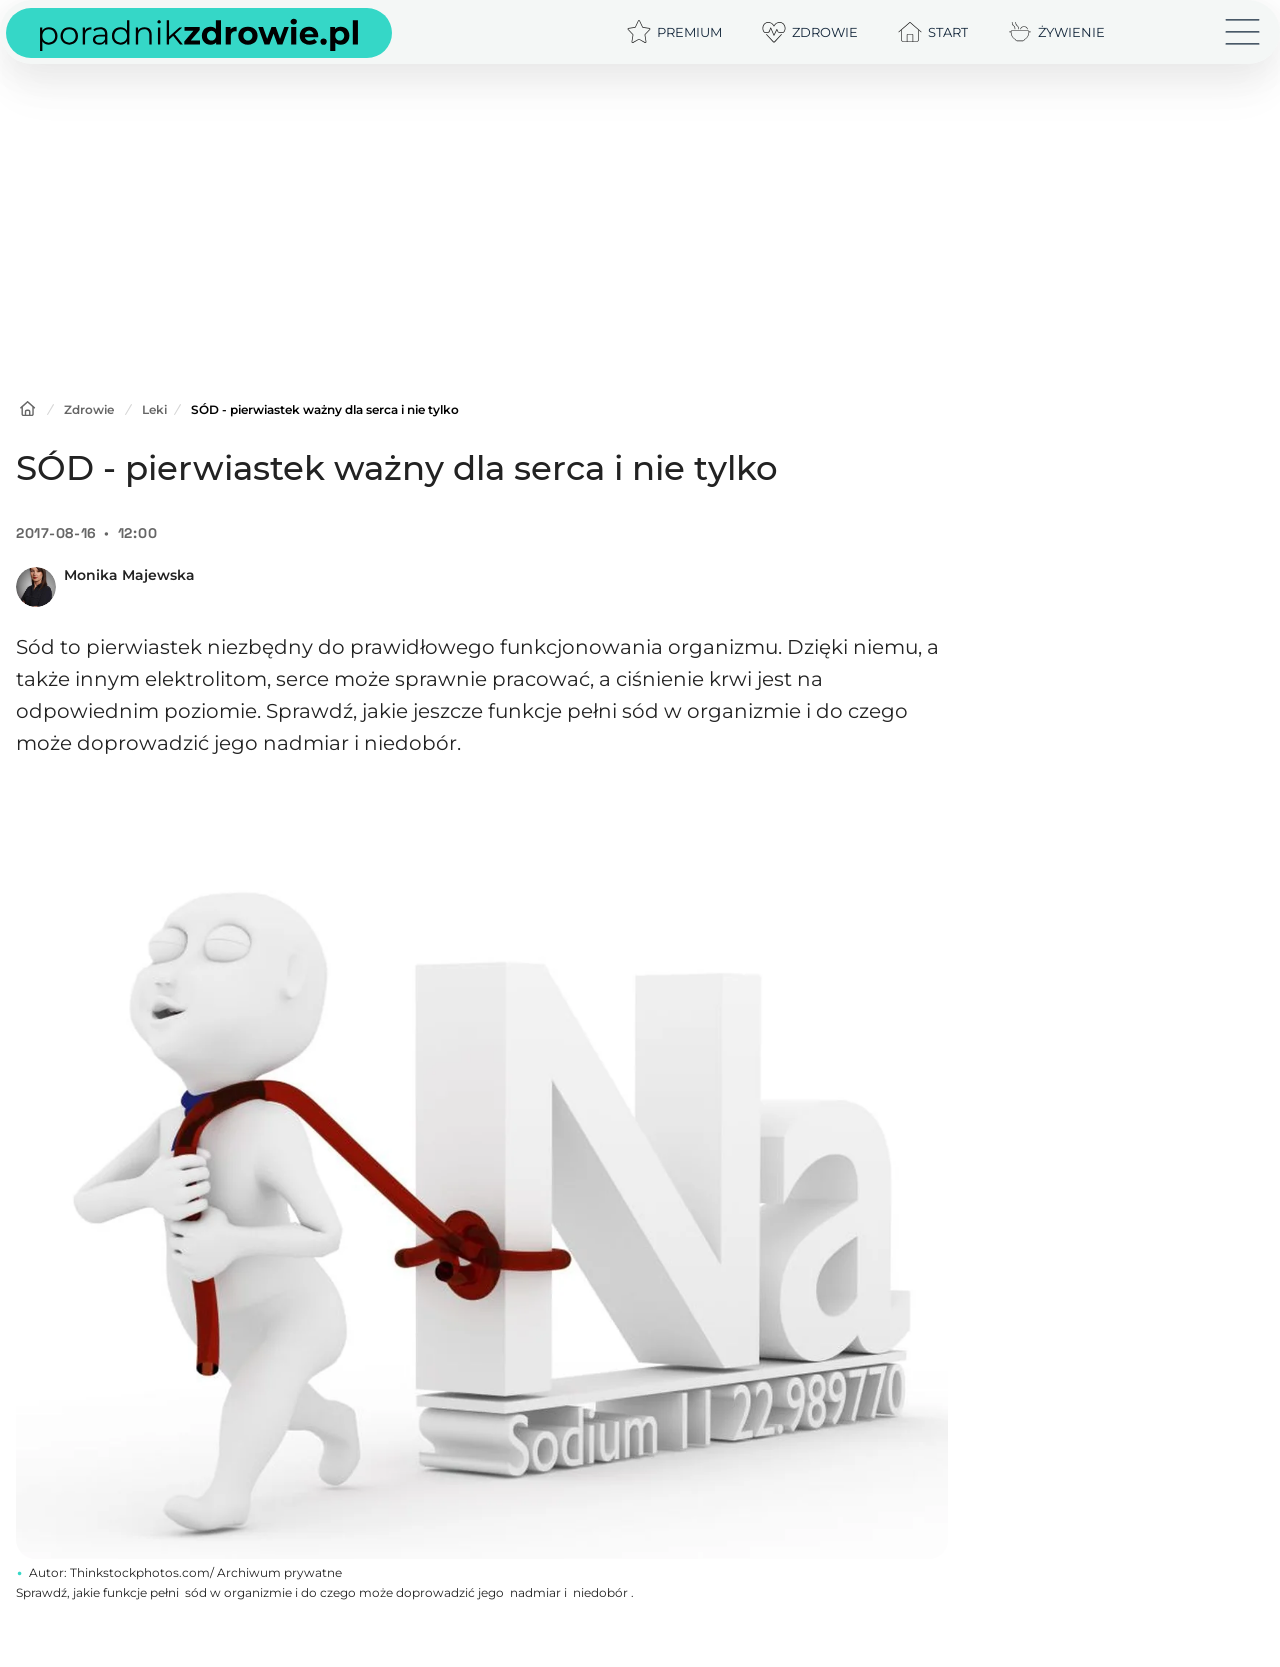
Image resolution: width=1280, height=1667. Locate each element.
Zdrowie (89, 409)
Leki (154, 409)
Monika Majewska (129, 575)
